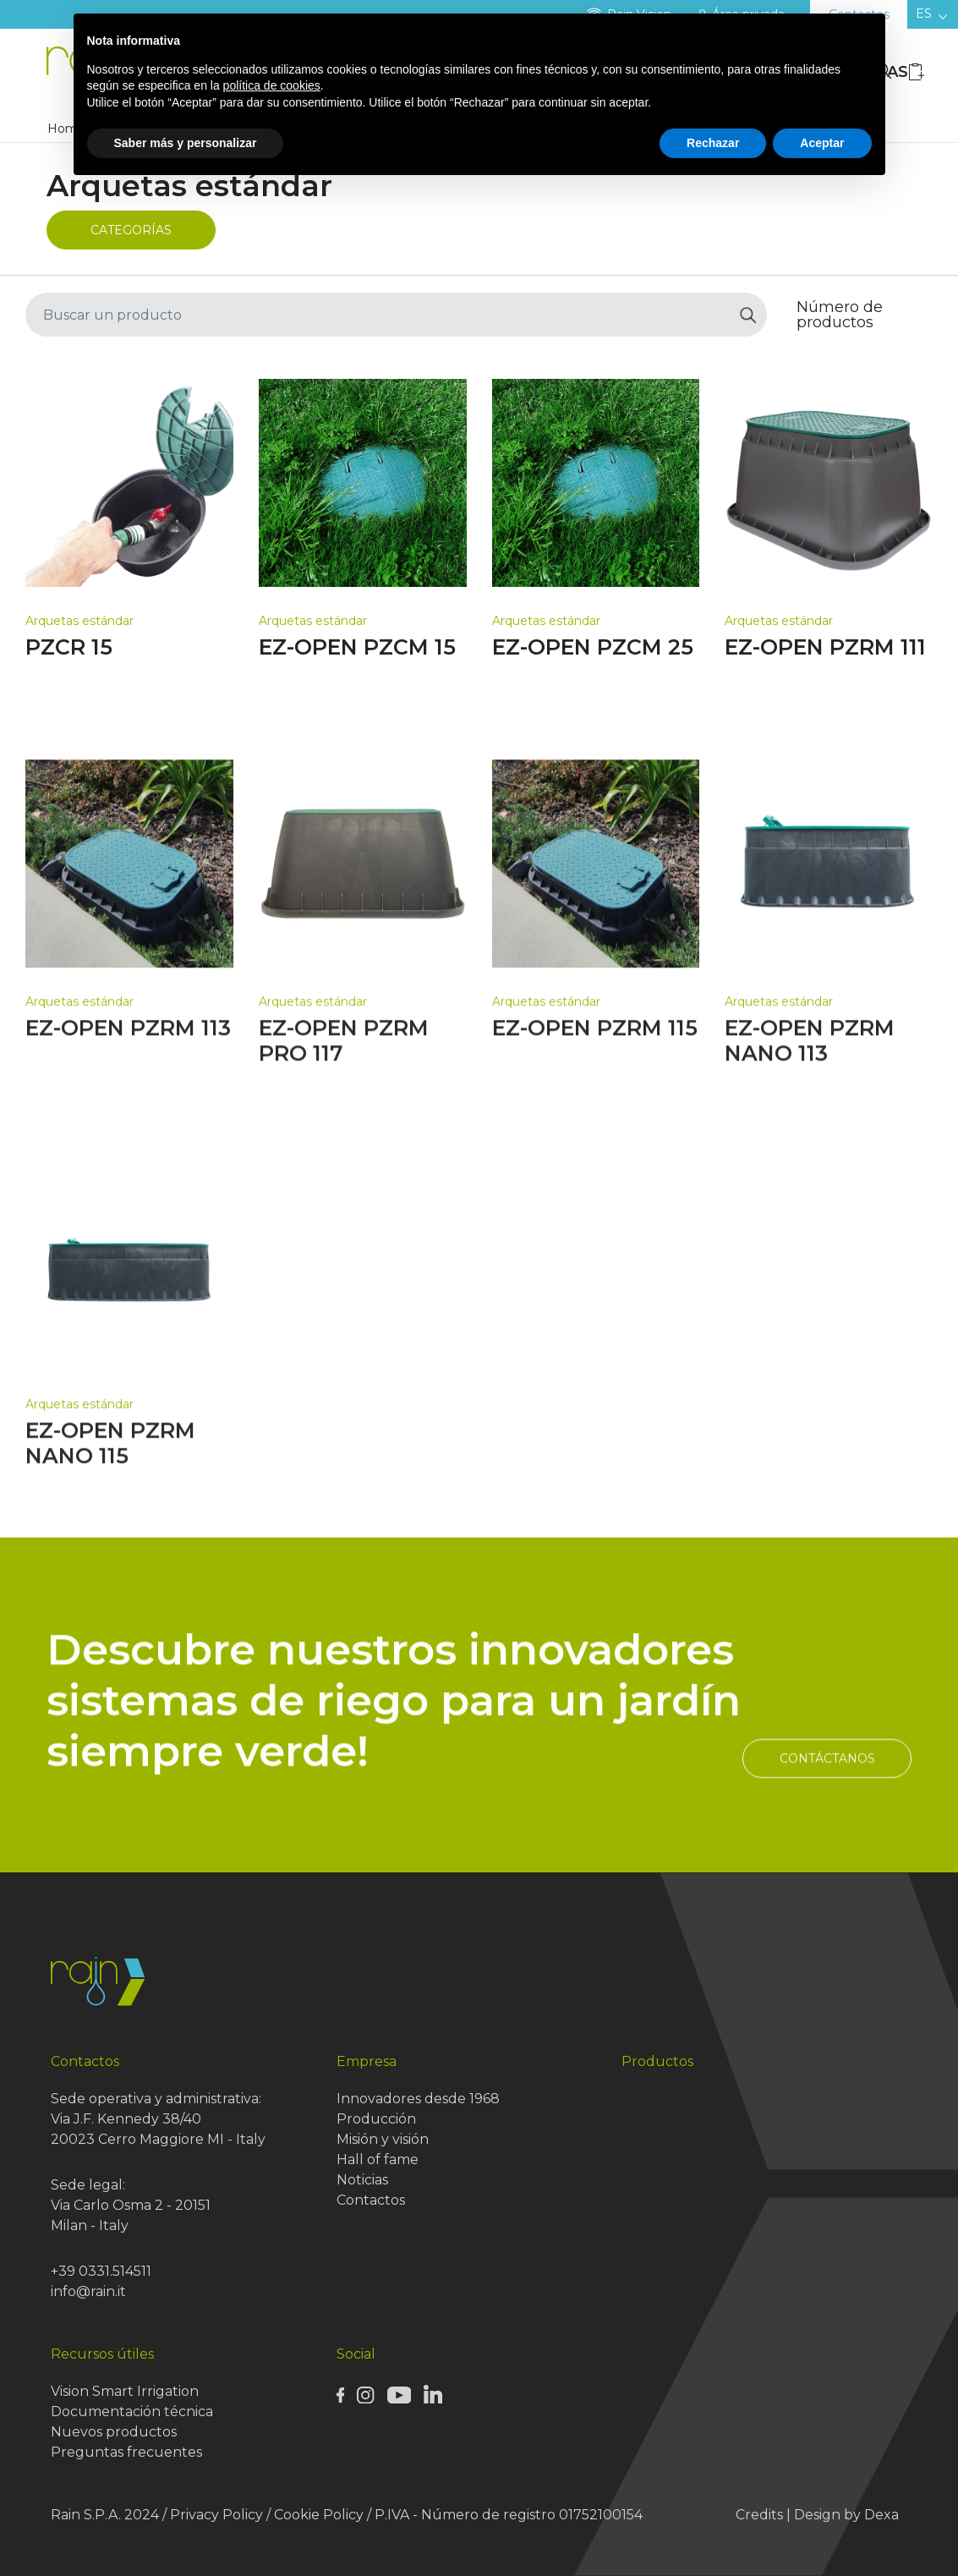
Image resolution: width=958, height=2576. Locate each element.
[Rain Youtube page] (399, 2394)
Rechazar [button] (713, 143)
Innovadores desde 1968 (418, 2099)
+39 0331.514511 (101, 2271)
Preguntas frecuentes (126, 2452)
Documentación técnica (132, 2411)
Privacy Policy (216, 2515)
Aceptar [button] (822, 143)
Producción (376, 2119)
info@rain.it (88, 2291)
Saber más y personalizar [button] (185, 143)
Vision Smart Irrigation (125, 2391)
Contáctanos (827, 1839)
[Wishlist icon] (916, 71)
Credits (759, 2515)
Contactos (371, 2200)
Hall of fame (378, 2159)
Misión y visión (383, 2139)
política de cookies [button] (271, 85)
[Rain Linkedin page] (433, 2393)
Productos (657, 2061)
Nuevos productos (114, 2432)
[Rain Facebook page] (341, 2394)
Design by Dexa (846, 2515)
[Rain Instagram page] (365, 2394)
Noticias (362, 2180)
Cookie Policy (319, 2515)
